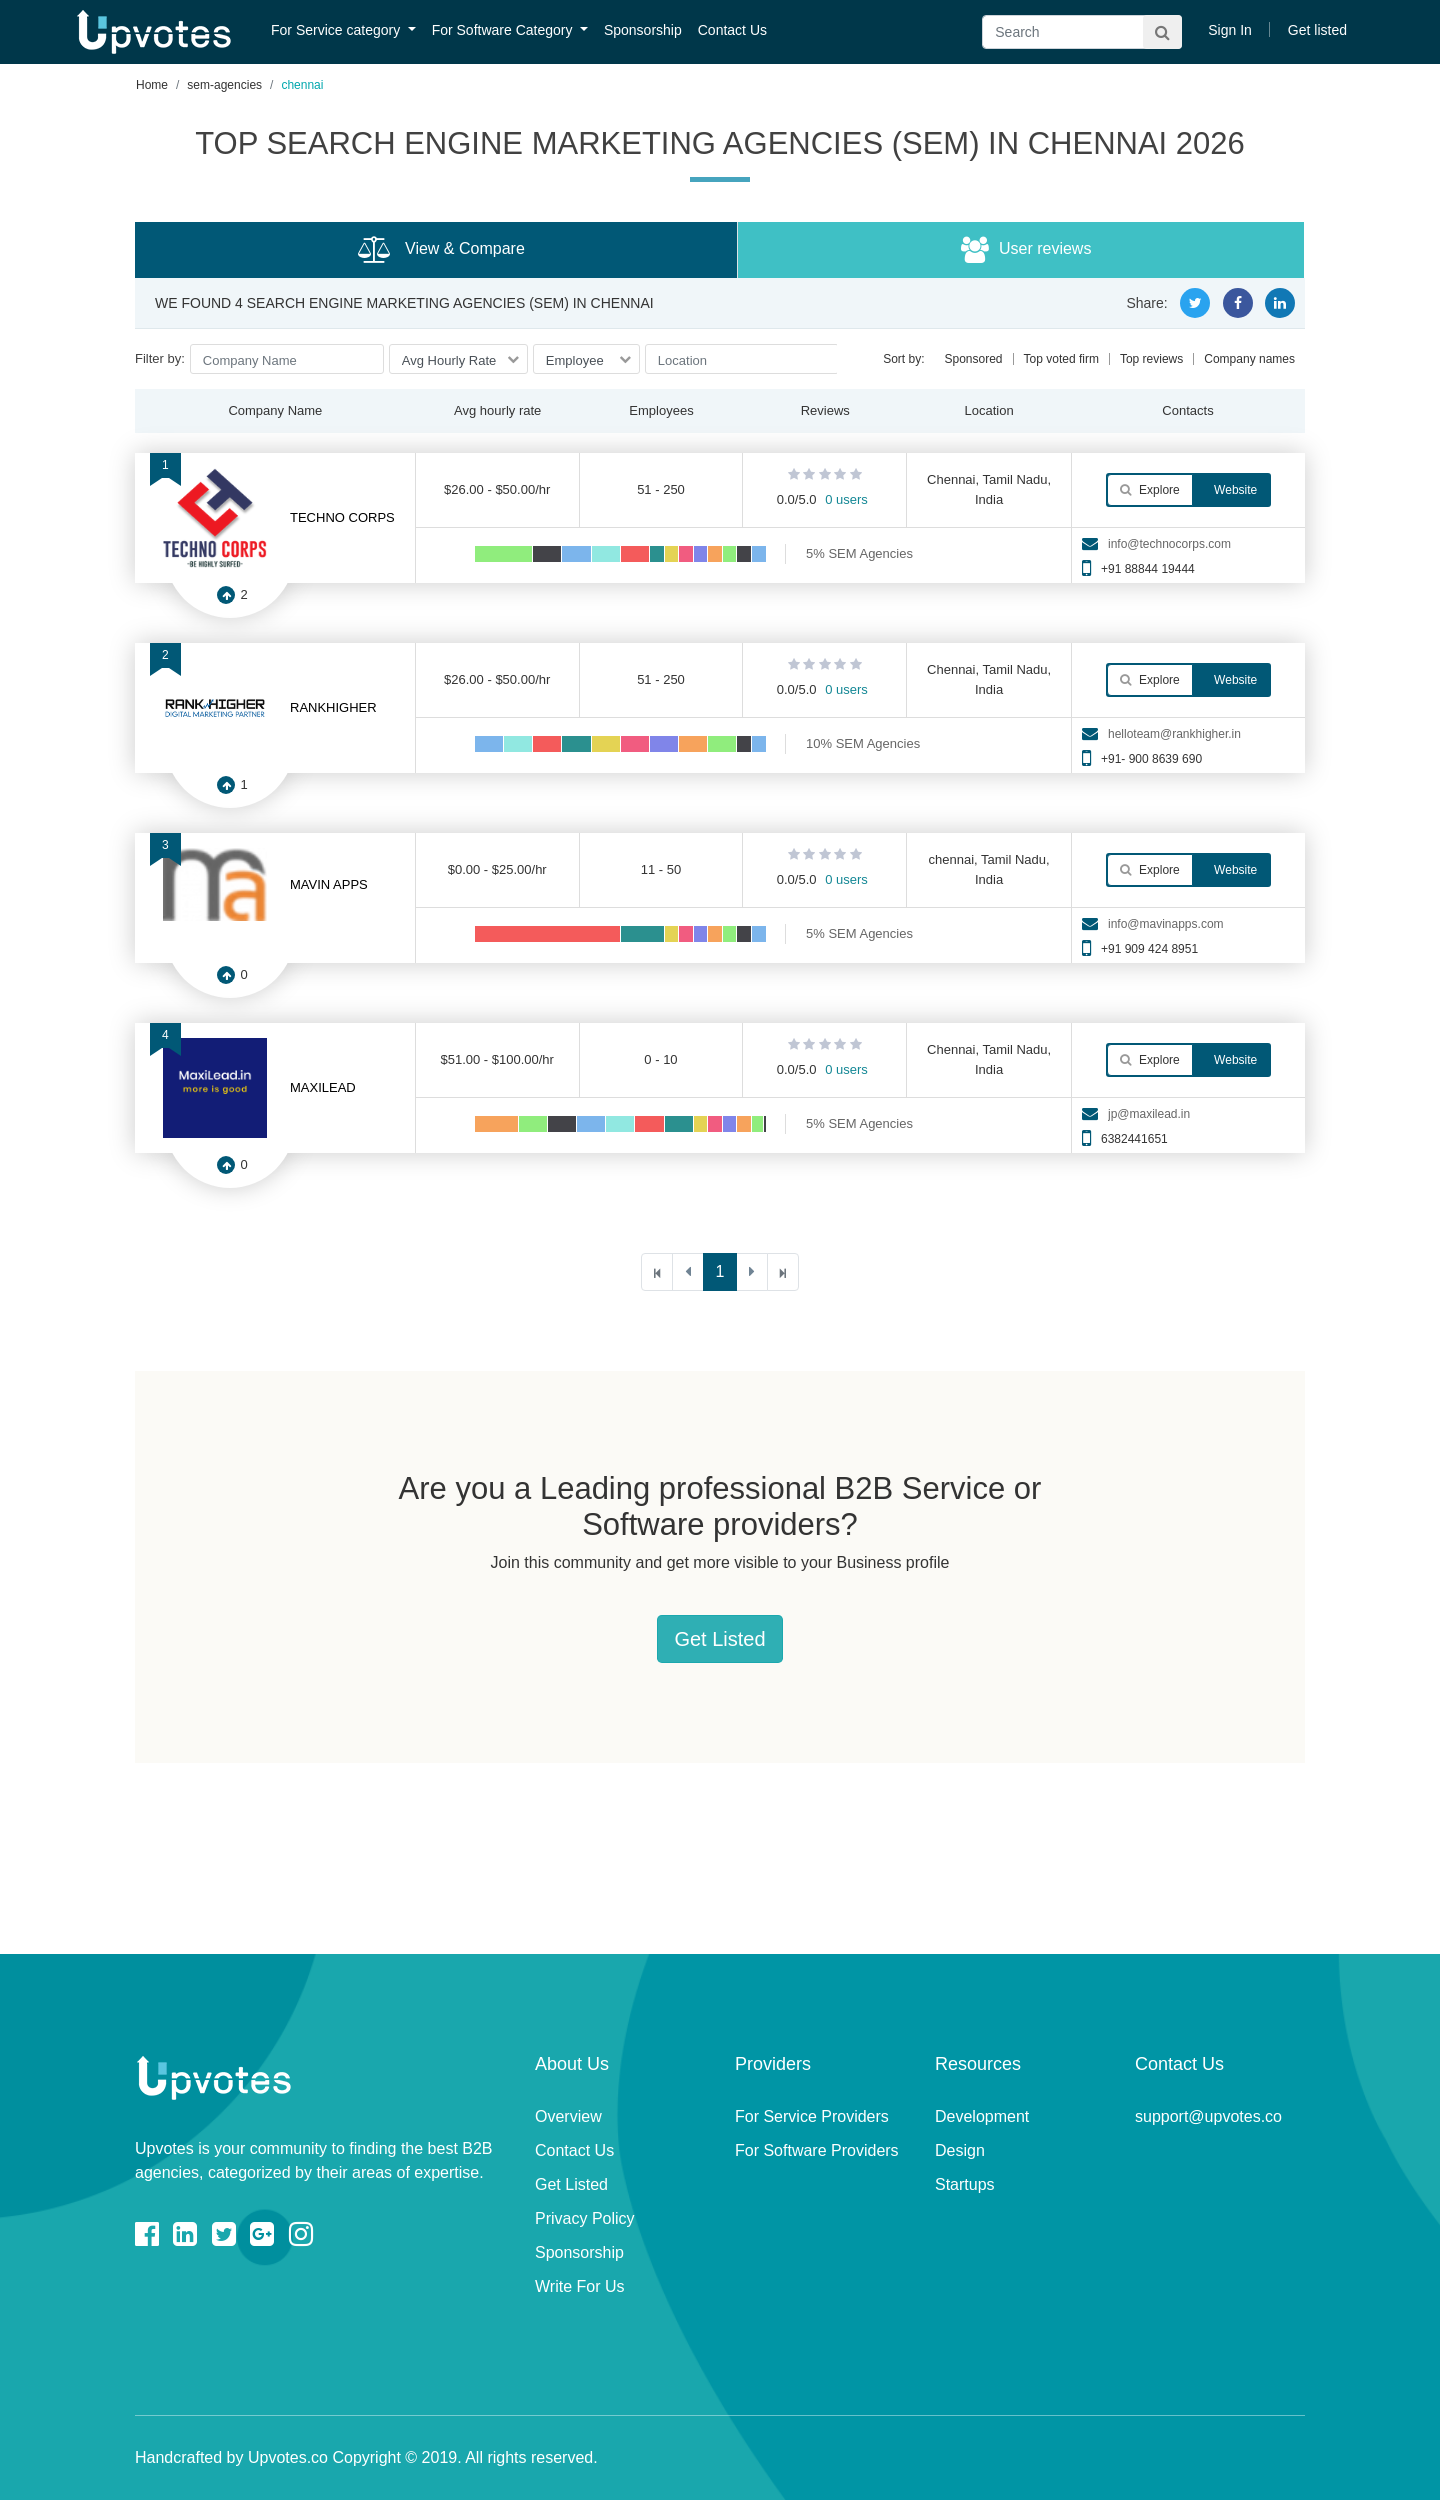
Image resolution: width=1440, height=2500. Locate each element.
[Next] (752, 1272)
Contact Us (732, 30)
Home (152, 85)
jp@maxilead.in (1149, 1114)
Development (982, 2116)
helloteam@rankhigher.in (1174, 734)
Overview (568, 2116)
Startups (965, 2184)
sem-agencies (224, 85)
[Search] (1082, 32)
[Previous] (688, 1272)
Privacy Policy (585, 2218)
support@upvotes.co (1208, 2116)
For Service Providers (812, 2116)
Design (960, 2150)
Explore (1150, 490)
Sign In (1230, 30)
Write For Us (579, 2286)
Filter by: (160, 358)
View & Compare (441, 250)
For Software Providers (817, 2150)
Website (1234, 490)
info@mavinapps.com (1166, 924)
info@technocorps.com (1169, 544)
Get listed (1317, 30)
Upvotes (154, 32)
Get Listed (719, 1639)
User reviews (1026, 250)
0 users (846, 499)
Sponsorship (643, 30)
